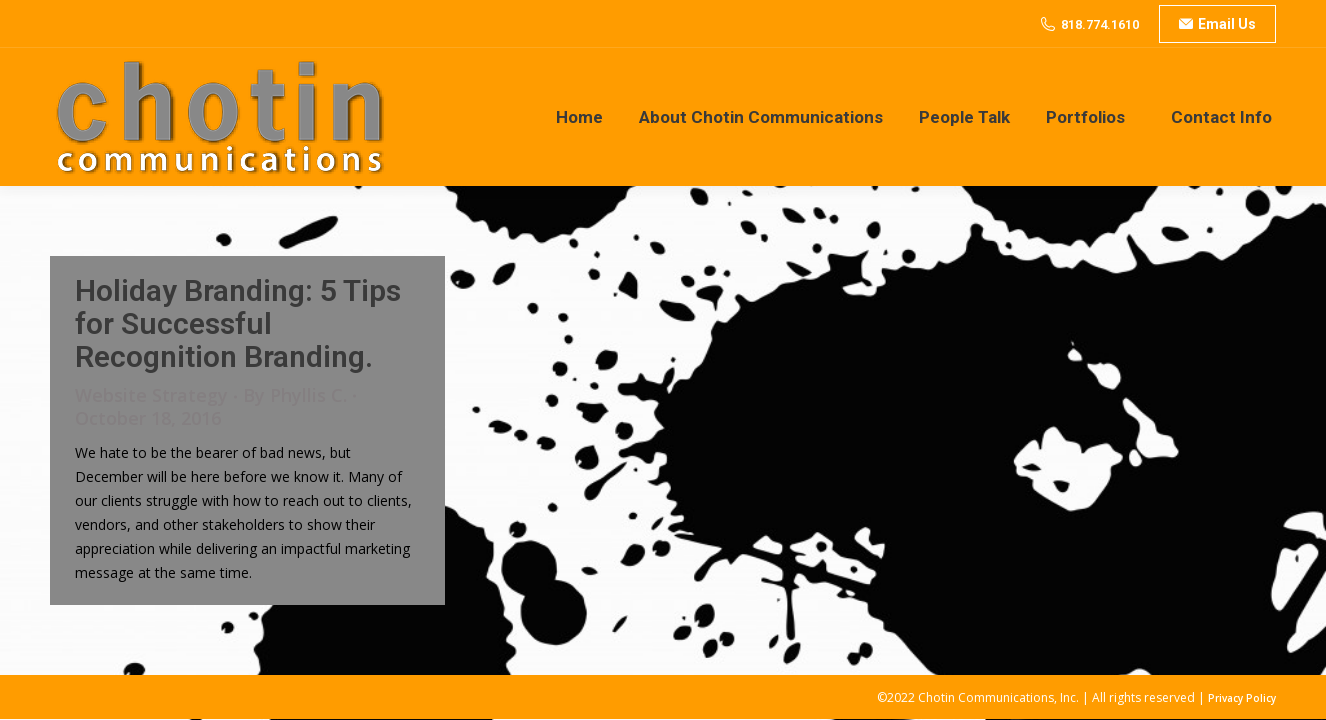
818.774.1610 (1100, 24)
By (295, 395)
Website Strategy (151, 395)
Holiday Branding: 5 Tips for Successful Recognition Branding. (238, 323)
